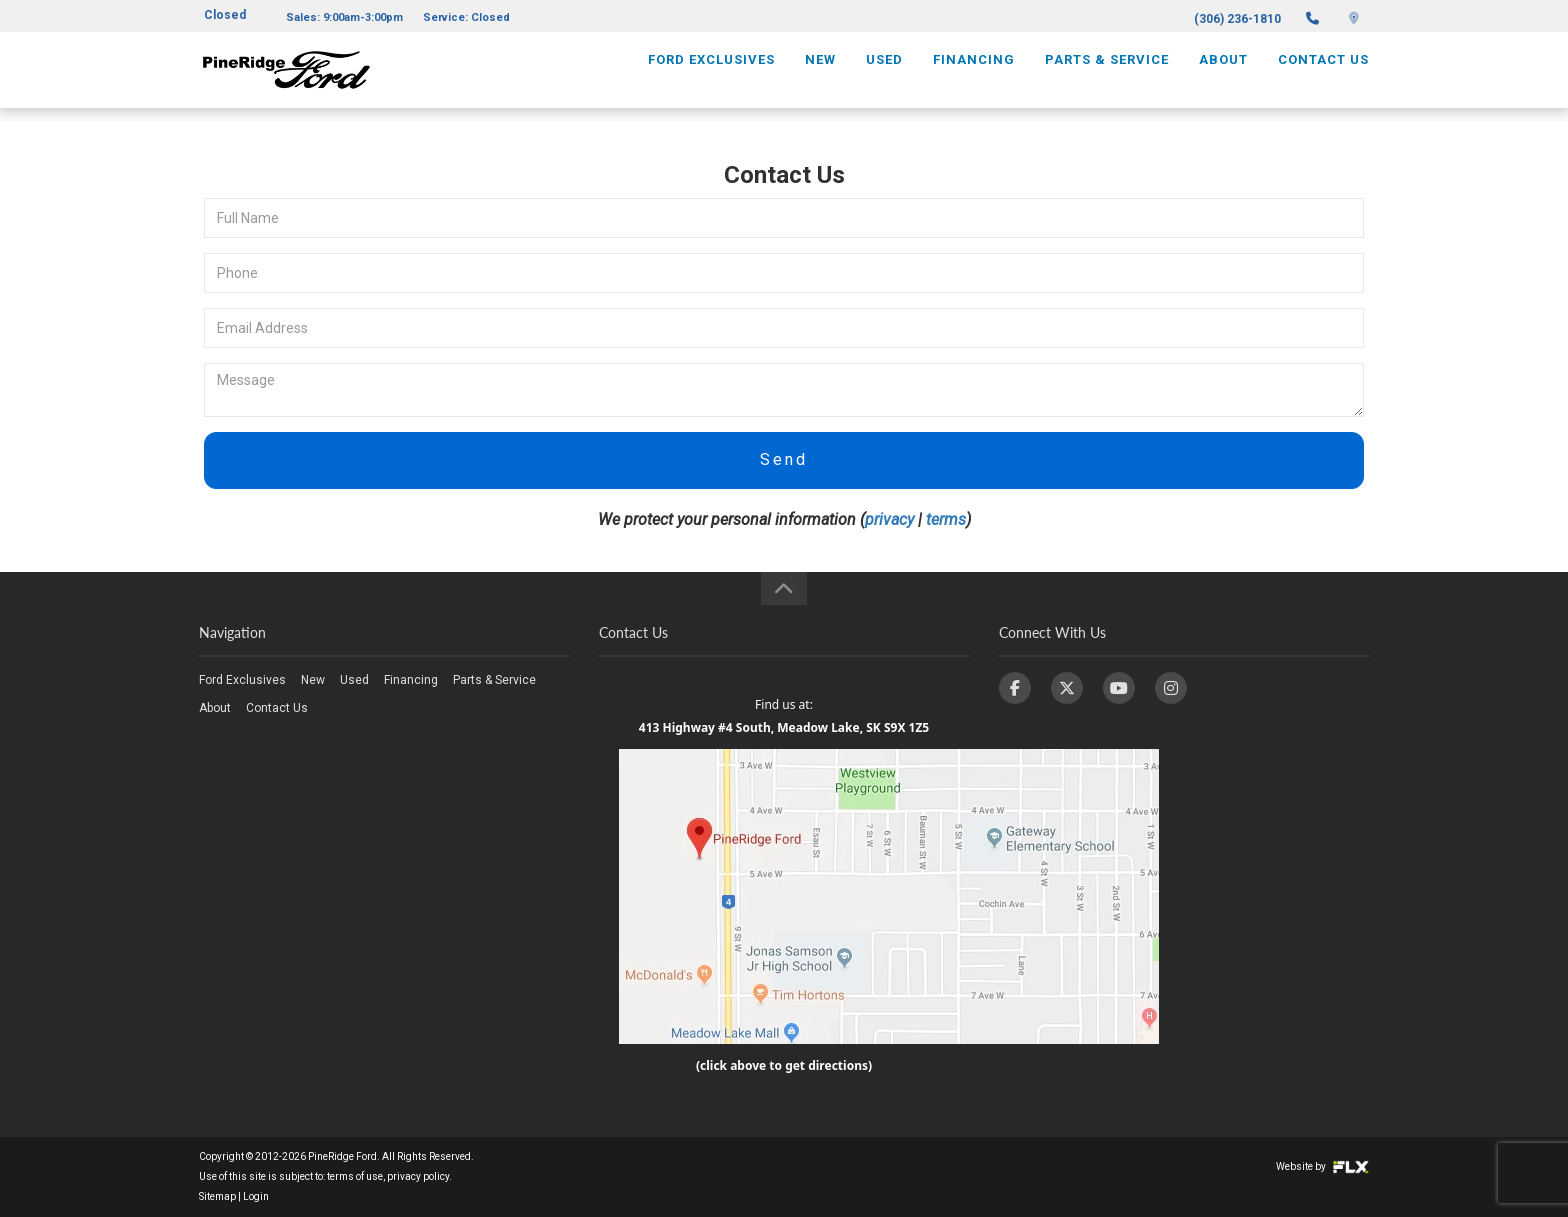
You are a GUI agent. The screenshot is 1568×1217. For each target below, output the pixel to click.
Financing (974, 76)
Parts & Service (1107, 76)
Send (784, 459)
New (820, 76)
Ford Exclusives (711, 76)
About (1223, 76)
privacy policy (418, 1176)
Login (256, 1196)
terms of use (355, 1176)
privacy (889, 519)
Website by (1322, 1166)
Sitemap (217, 1196)
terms (946, 519)
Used (884, 76)
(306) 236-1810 (1237, 19)
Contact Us (1323, 76)
